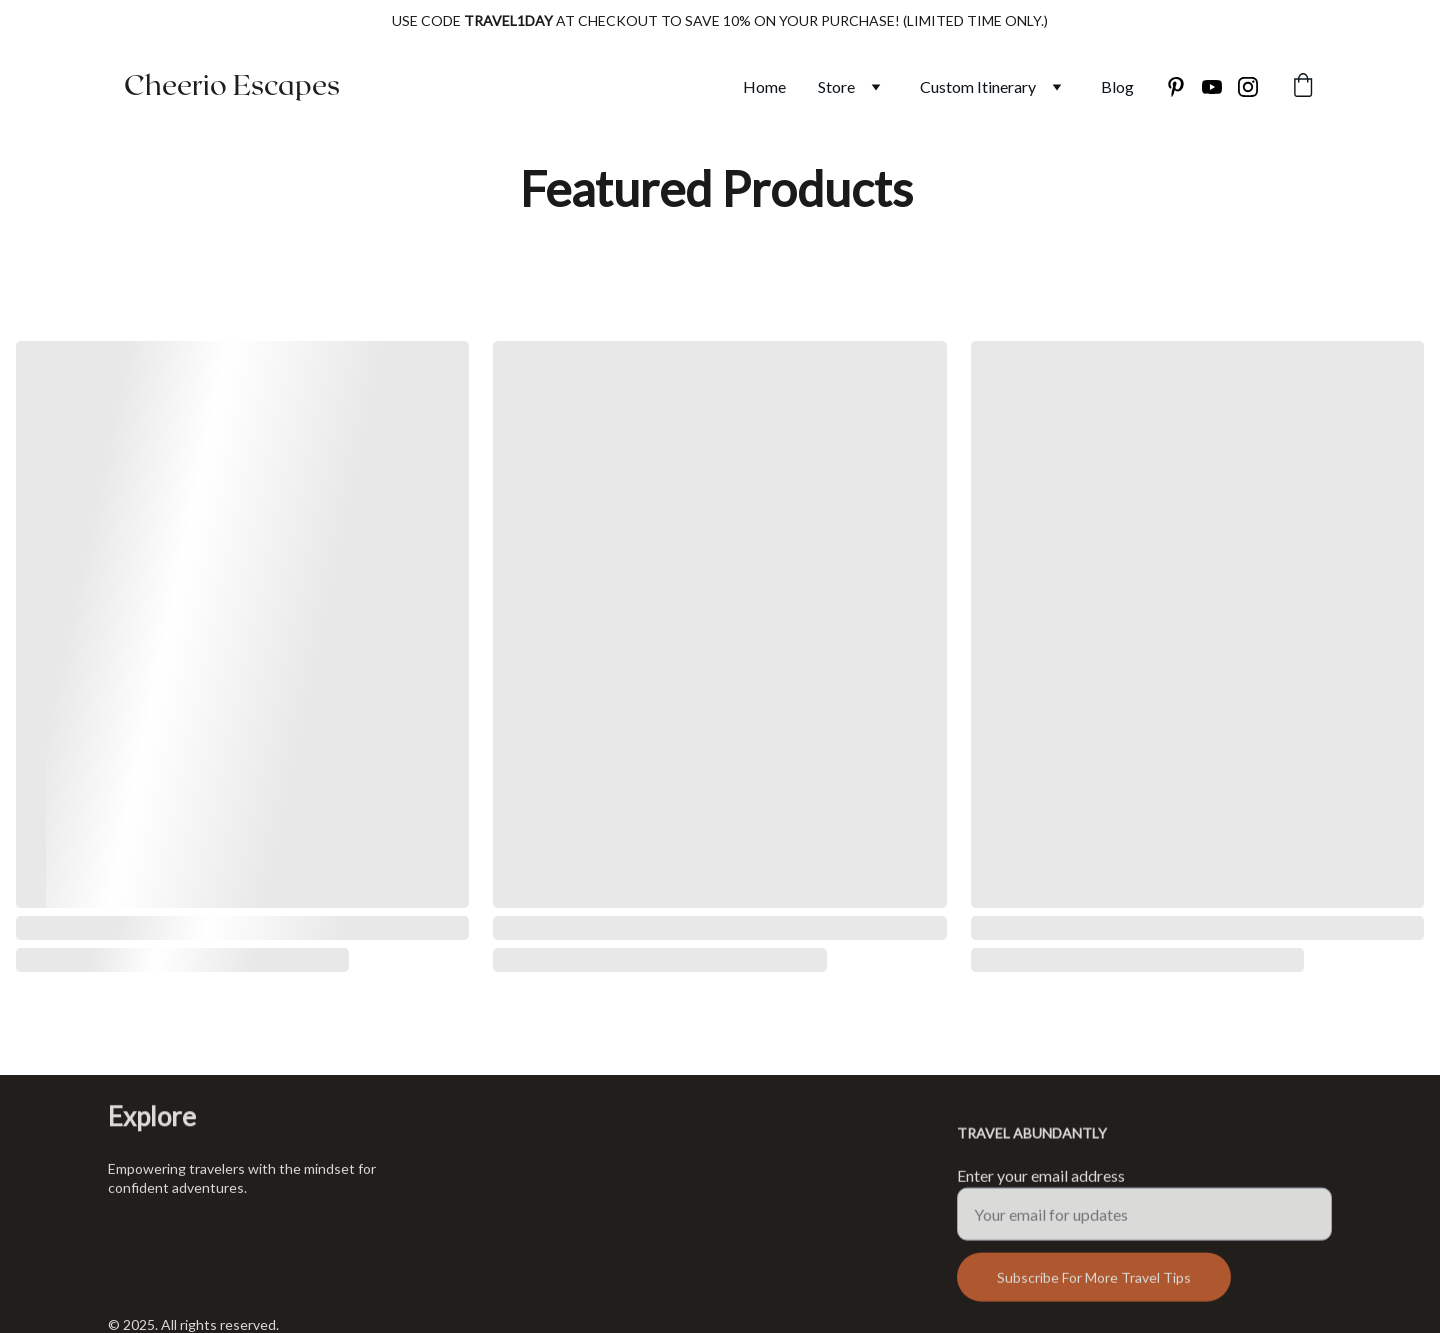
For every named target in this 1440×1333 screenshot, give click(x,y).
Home (764, 86)
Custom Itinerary (978, 86)
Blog (1117, 86)
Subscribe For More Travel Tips (1094, 1284)
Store (836, 86)
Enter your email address (1041, 1182)
